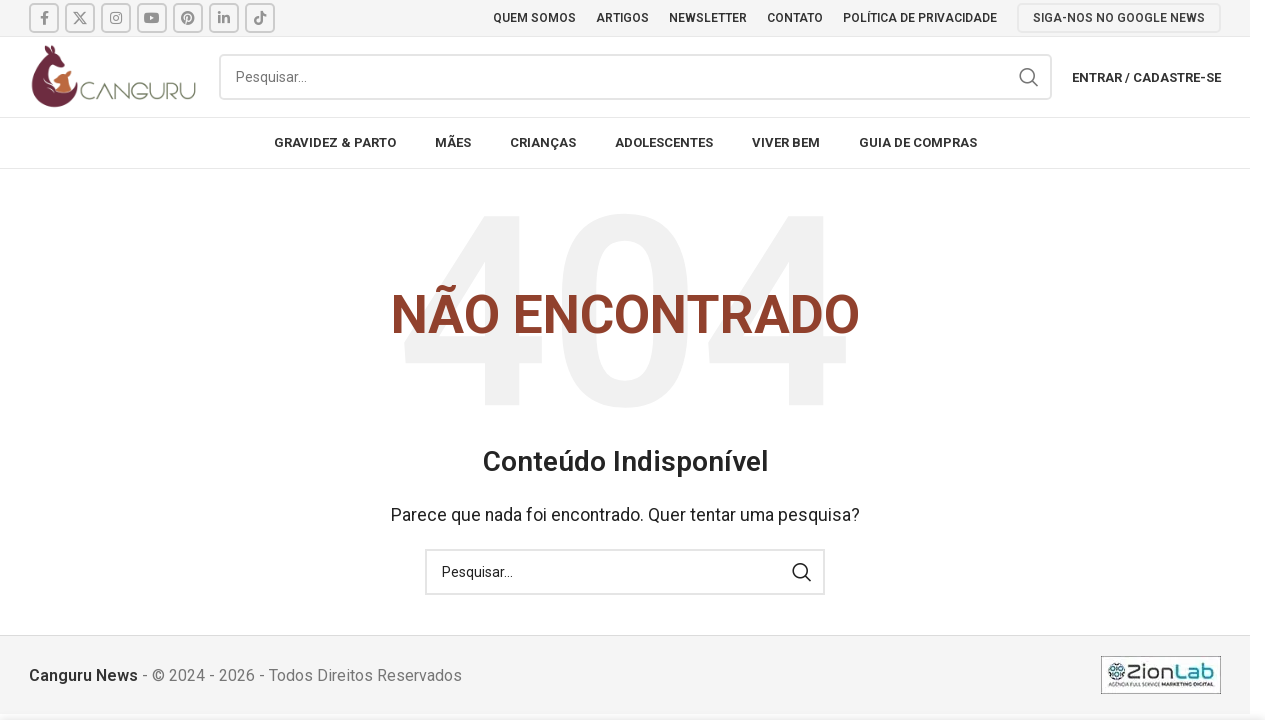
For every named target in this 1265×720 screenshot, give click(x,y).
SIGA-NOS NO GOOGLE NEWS (1119, 18)
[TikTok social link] (260, 18)
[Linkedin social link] (224, 18)
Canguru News (83, 675)
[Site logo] (114, 75)
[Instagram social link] (116, 18)
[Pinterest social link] (188, 18)
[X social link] (80, 18)
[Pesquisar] (635, 77)
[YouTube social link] (152, 18)
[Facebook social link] (44, 18)
